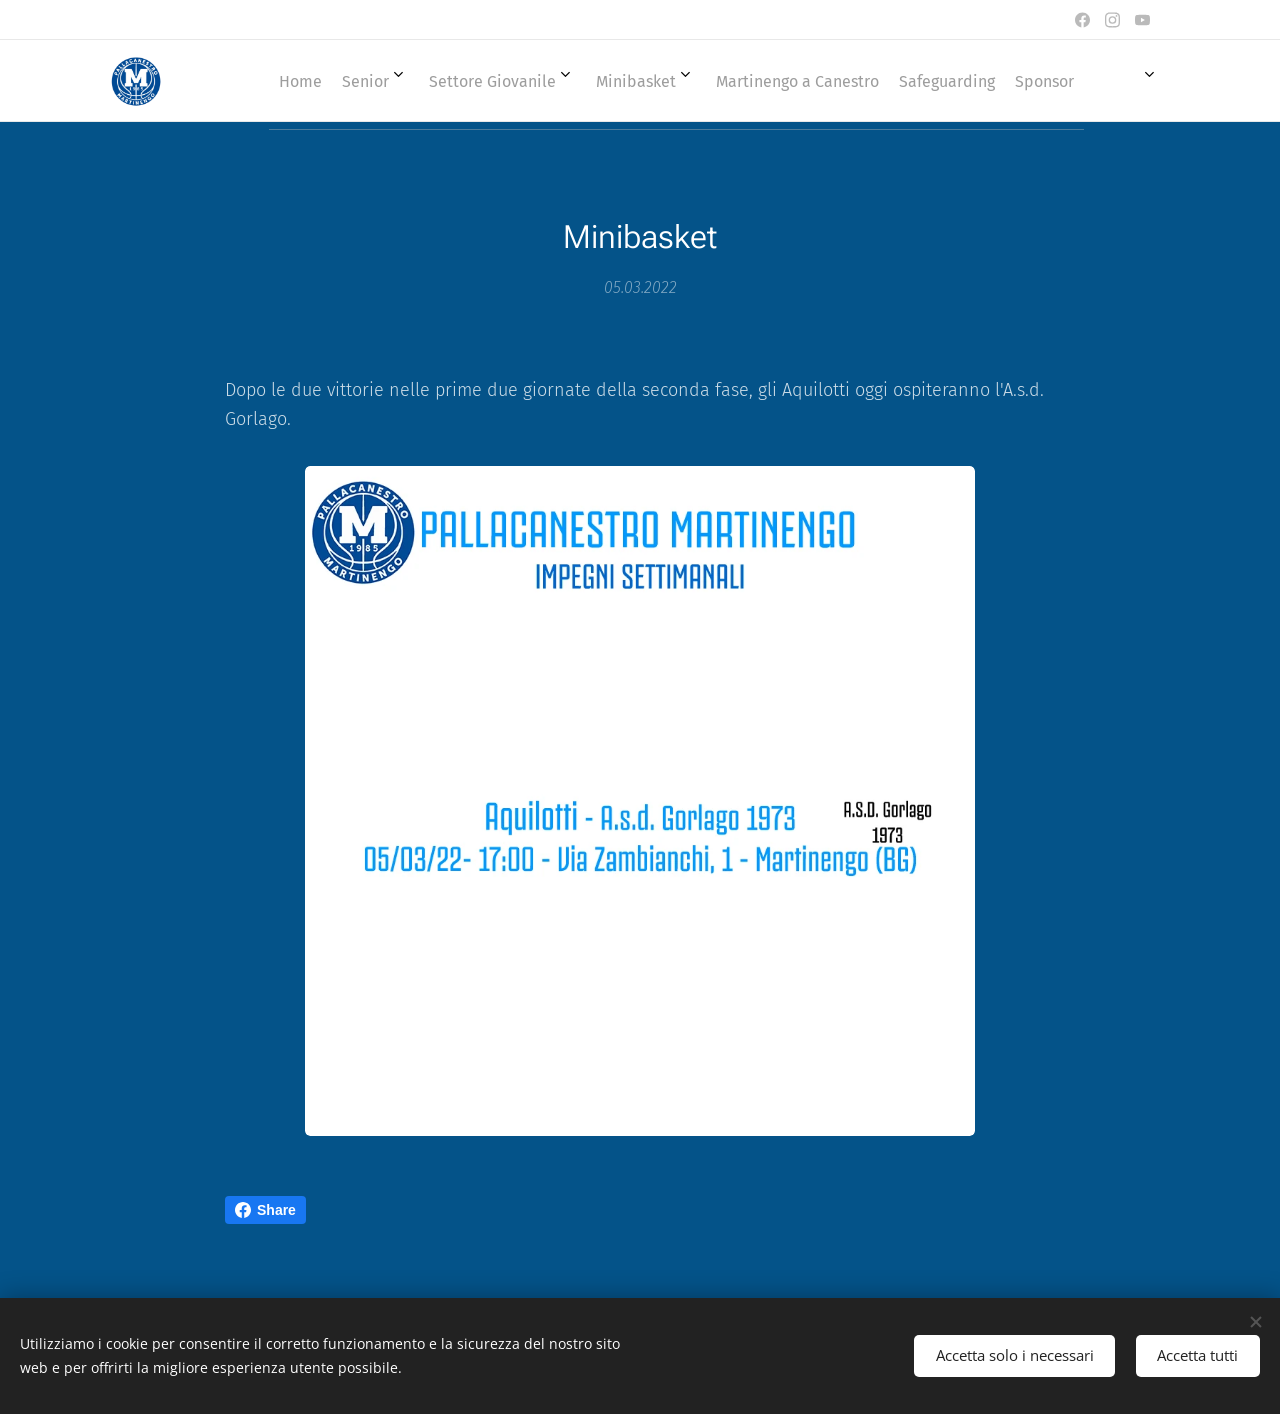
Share (265, 1210)
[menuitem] (650, 81)
